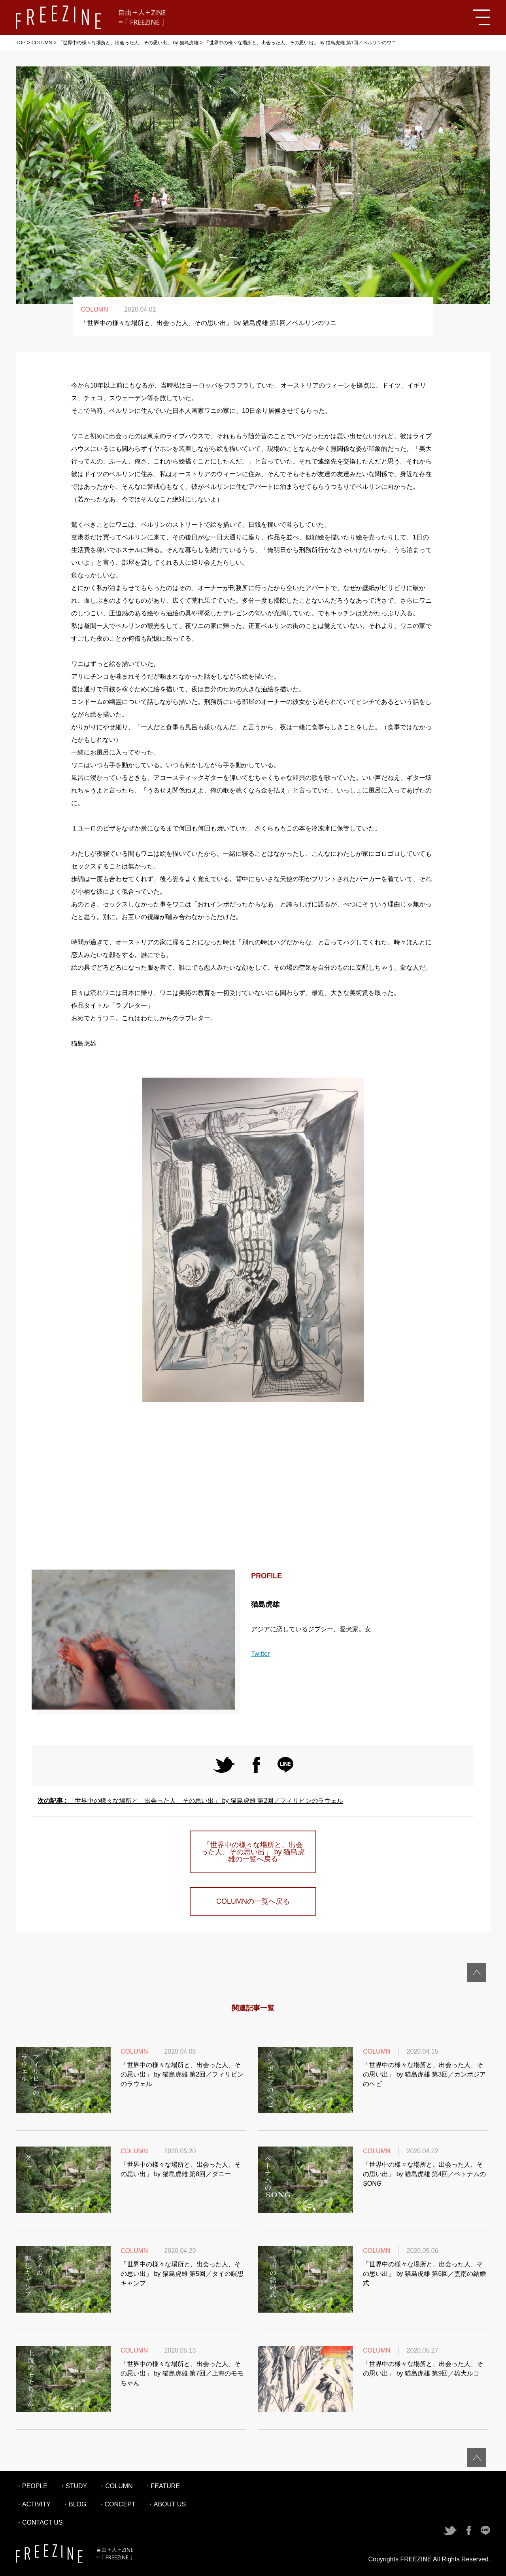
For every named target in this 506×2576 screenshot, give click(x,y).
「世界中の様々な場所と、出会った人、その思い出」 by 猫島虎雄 (128, 42)
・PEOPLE (31, 2486)
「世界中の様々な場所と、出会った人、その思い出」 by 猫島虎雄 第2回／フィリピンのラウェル (190, 1800)
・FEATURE (162, 2486)
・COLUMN (115, 2486)
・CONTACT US (39, 2522)
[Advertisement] (253, 1486)
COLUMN (41, 42)
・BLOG (74, 2504)
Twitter (260, 1653)
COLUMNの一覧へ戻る (253, 1901)
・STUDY (73, 2486)
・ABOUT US (166, 2504)
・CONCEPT (116, 2504)
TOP (20, 42)
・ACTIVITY (33, 2504)
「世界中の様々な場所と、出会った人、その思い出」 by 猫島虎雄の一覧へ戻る (253, 1852)
